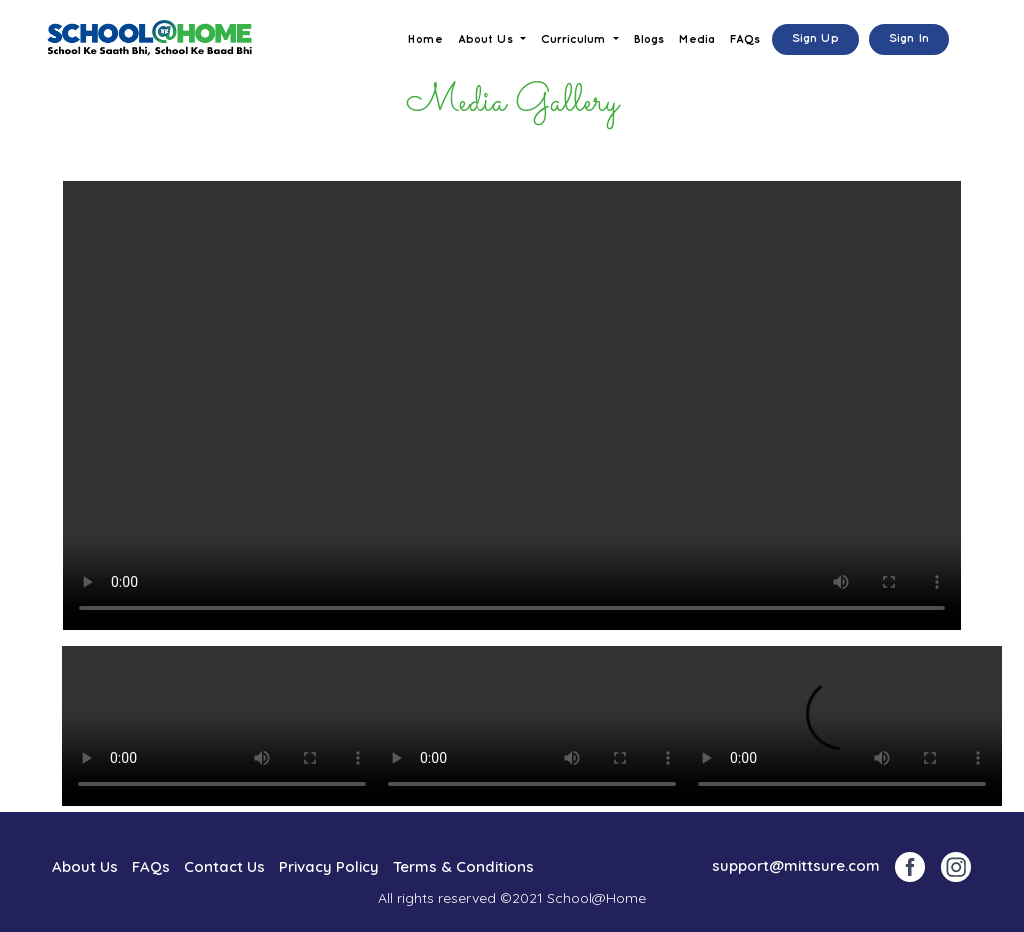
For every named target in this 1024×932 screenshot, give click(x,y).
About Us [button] (487, 39)
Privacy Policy (329, 866)
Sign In (909, 38)
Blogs (649, 39)
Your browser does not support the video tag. (512, 405)
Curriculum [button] (575, 39)
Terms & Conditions (463, 866)
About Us (85, 866)
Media (697, 39)
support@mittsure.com (796, 865)
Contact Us (224, 866)
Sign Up (815, 38)
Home (425, 39)
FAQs (745, 39)
